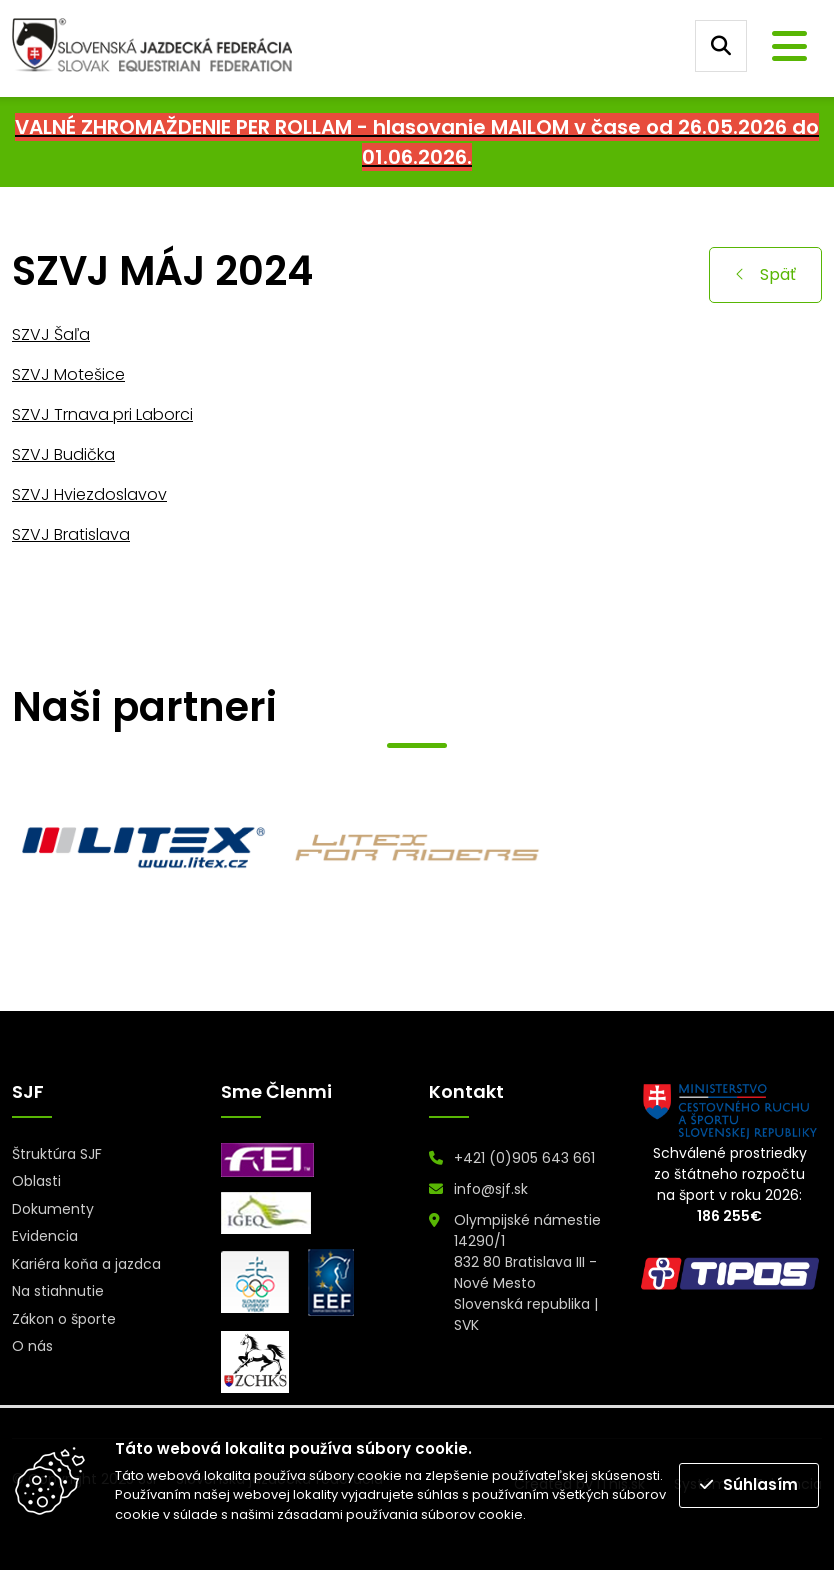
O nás (32, 1346)
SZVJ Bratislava (71, 534)
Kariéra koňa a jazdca (86, 1264)
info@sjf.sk (491, 1189)
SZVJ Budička (63, 454)
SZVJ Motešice (68, 374)
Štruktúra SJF (57, 1154)
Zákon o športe (64, 1319)
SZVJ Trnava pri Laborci (102, 414)
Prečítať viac (570, 1514)
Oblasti (36, 1181)
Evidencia (45, 1236)
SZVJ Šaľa (51, 334)
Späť (765, 274)
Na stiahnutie (58, 1291)
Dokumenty (53, 1209)
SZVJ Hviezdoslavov (89, 494)
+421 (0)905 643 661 (524, 1158)
